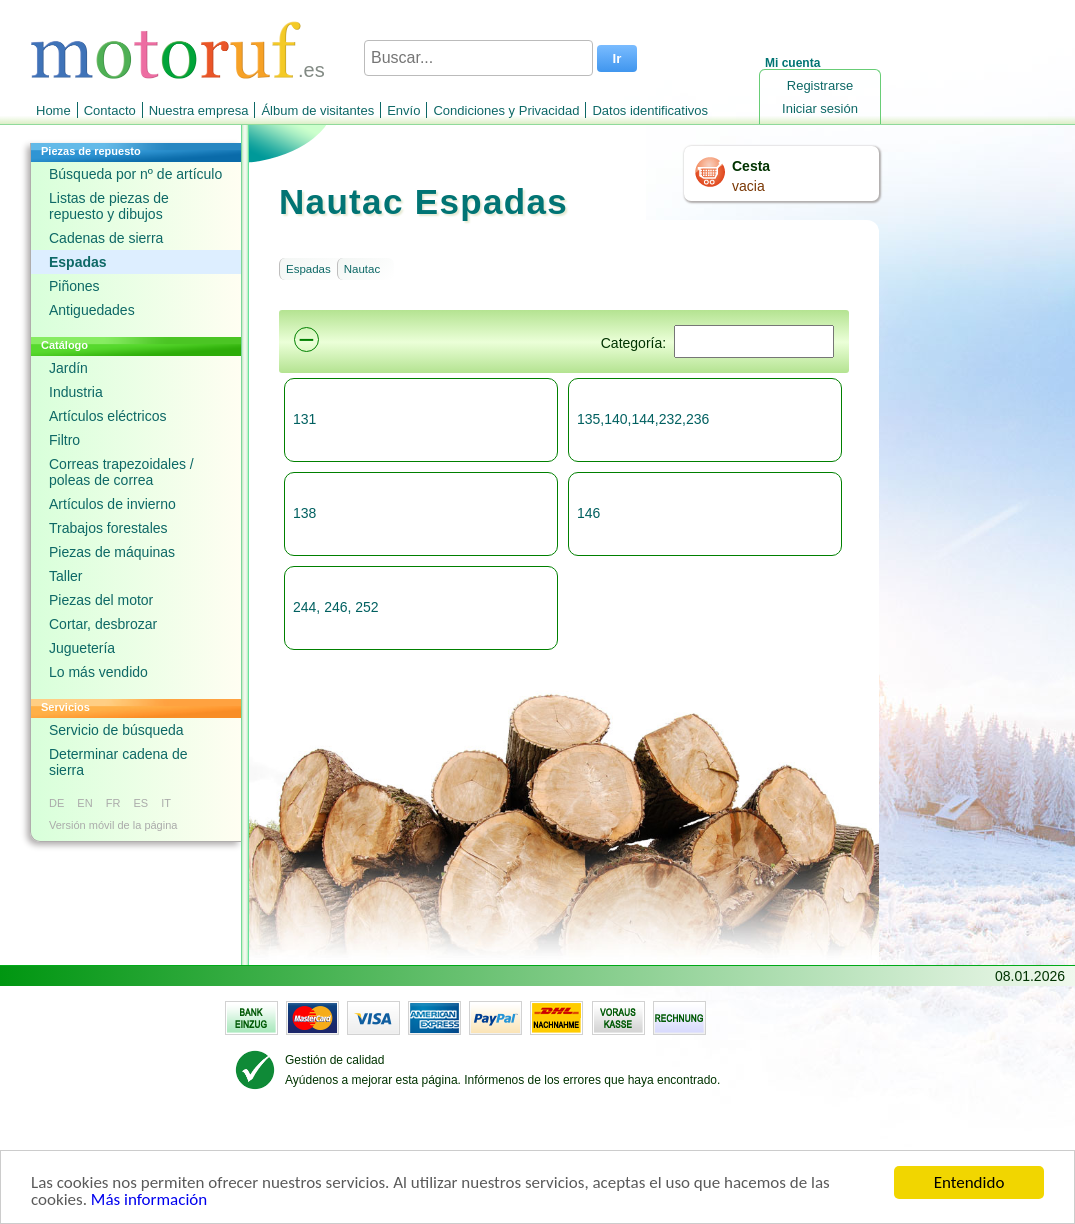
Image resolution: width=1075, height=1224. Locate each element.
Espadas (78, 262)
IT (166, 803)
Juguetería (82, 648)
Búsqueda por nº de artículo (135, 174)
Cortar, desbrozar (103, 624)
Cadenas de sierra (106, 238)
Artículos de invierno (112, 504)
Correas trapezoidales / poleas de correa (121, 472)
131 (304, 419)
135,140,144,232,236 (643, 419)
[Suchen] (754, 341)
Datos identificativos (650, 110)
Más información (149, 1200)
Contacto (110, 110)
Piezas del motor (101, 600)
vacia (748, 186)
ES (140, 803)
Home (53, 110)
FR (113, 803)
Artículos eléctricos (107, 416)
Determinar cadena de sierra (118, 762)
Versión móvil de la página (113, 825)
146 (588, 513)
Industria (76, 392)
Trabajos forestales (108, 528)
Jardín (68, 368)
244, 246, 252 (336, 607)
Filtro (64, 440)
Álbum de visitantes (317, 110)
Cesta (751, 166)
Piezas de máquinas (112, 552)
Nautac (362, 269)
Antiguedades (92, 310)
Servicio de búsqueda (116, 730)
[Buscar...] (478, 58)
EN (84, 803)
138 (304, 513)
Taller (65, 576)
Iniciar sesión (820, 108)
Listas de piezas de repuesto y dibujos (109, 206)
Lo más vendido (98, 672)
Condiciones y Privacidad (506, 110)
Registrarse (820, 85)
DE (56, 803)
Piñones (74, 286)
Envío (403, 110)
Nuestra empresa (199, 110)
